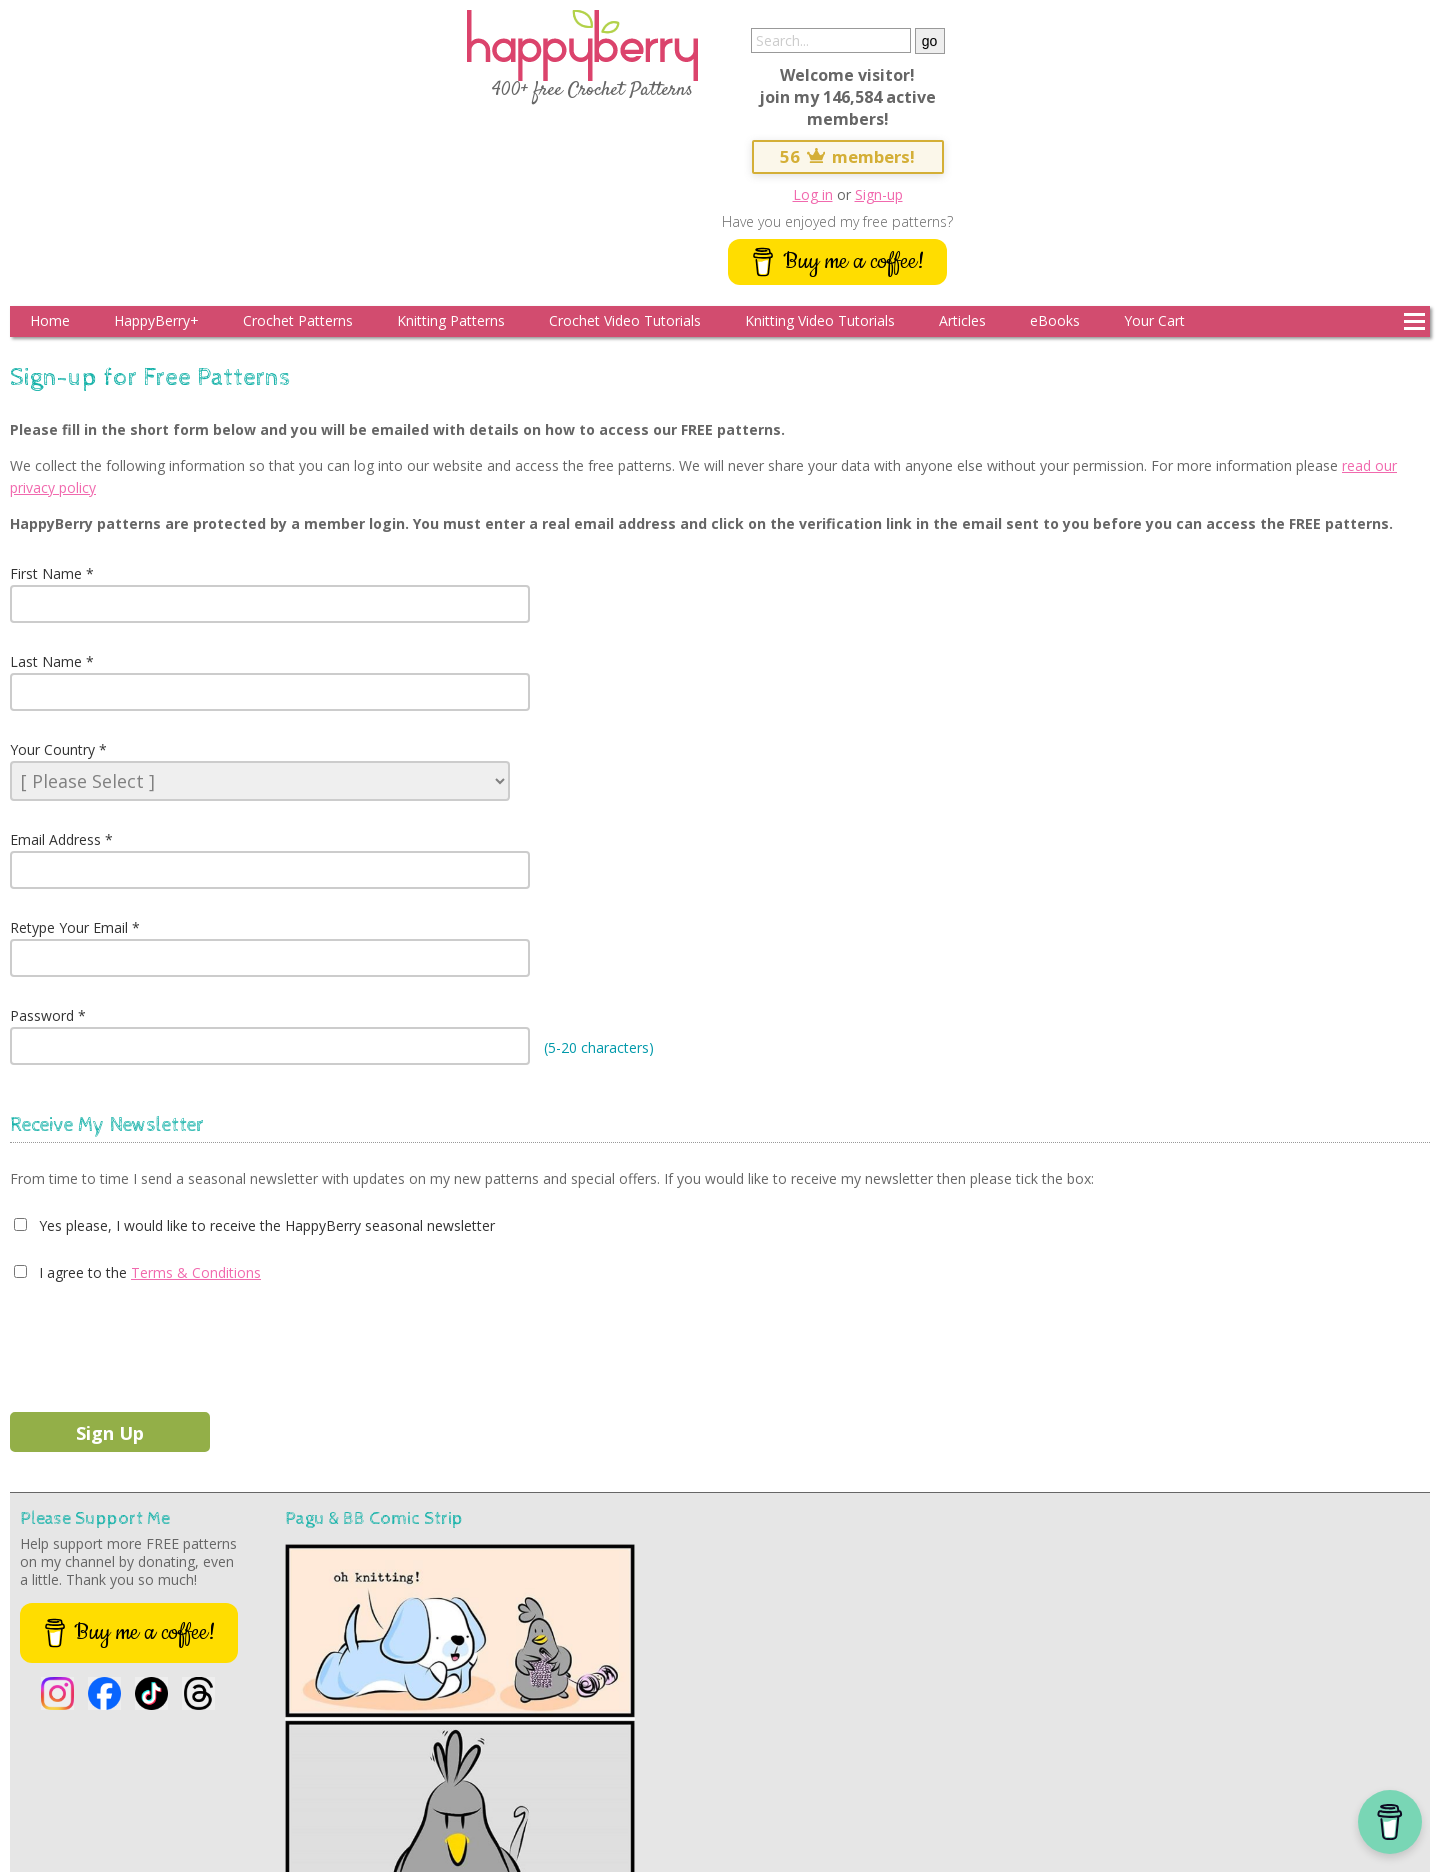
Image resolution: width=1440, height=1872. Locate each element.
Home (50, 320)
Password (42, 1015)
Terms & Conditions (196, 1272)
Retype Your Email (69, 927)
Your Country (52, 749)
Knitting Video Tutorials (820, 320)
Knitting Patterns (451, 320)
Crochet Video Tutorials (625, 320)
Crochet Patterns (298, 320)
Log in (813, 194)
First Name (46, 573)
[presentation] (162, 1343)
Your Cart (1154, 320)
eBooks (1055, 320)
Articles (962, 320)
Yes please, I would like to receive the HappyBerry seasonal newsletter (265, 1225)
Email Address (55, 839)
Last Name (46, 661)
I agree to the (81, 1272)
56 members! (848, 156)
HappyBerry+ (156, 320)
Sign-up (879, 194)
